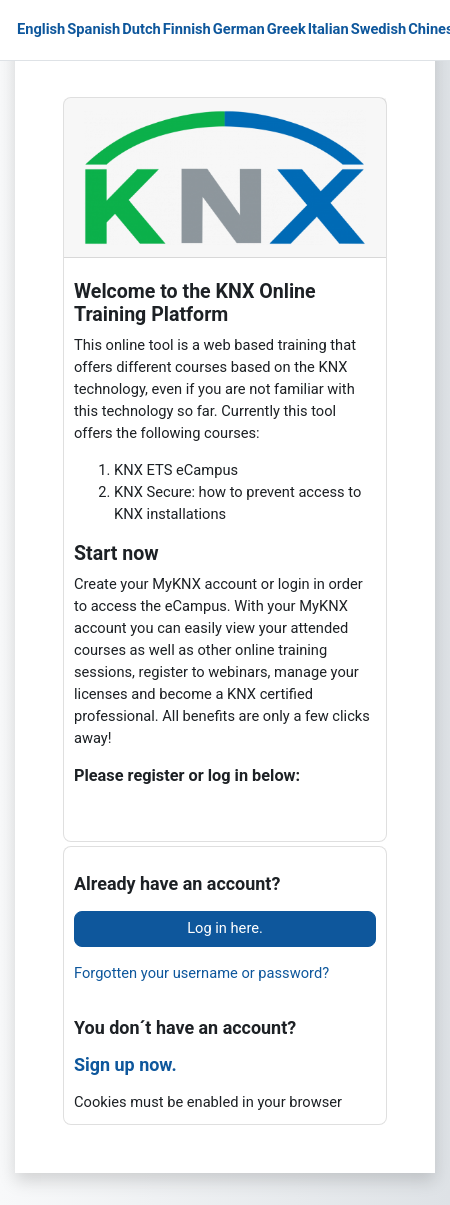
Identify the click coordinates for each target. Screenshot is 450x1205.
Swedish (379, 29)
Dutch (141, 29)
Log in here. (225, 928)
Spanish (93, 29)
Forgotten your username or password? (201, 973)
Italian (328, 29)
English (41, 29)
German (239, 29)
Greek (286, 29)
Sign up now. (125, 1064)
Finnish (187, 29)
